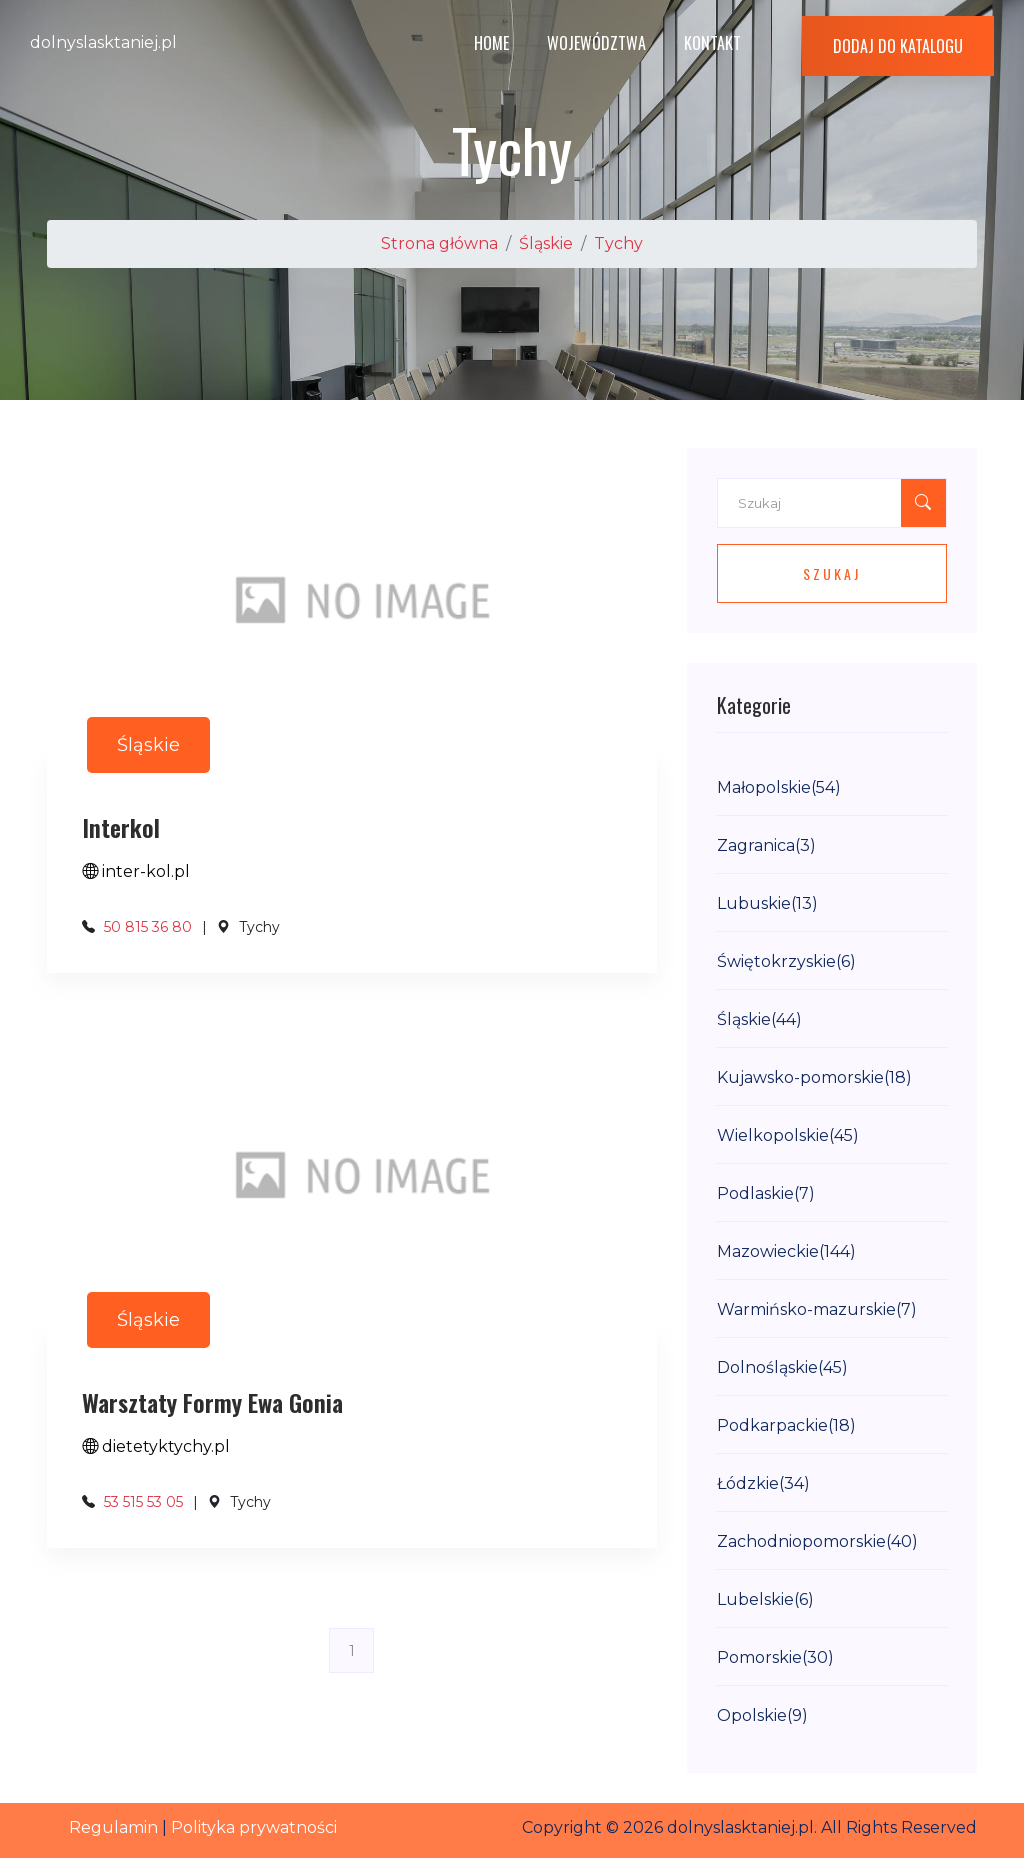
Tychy (618, 243)
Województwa (596, 43)
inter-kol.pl (136, 871)
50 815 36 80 (148, 927)
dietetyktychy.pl (156, 1446)
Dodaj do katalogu (898, 46)
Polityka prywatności (254, 1827)
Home (491, 43)
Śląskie (546, 243)
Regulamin (113, 1827)
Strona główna (439, 243)
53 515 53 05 (143, 1502)
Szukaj (832, 573)
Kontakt (712, 43)
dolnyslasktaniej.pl (103, 42)
